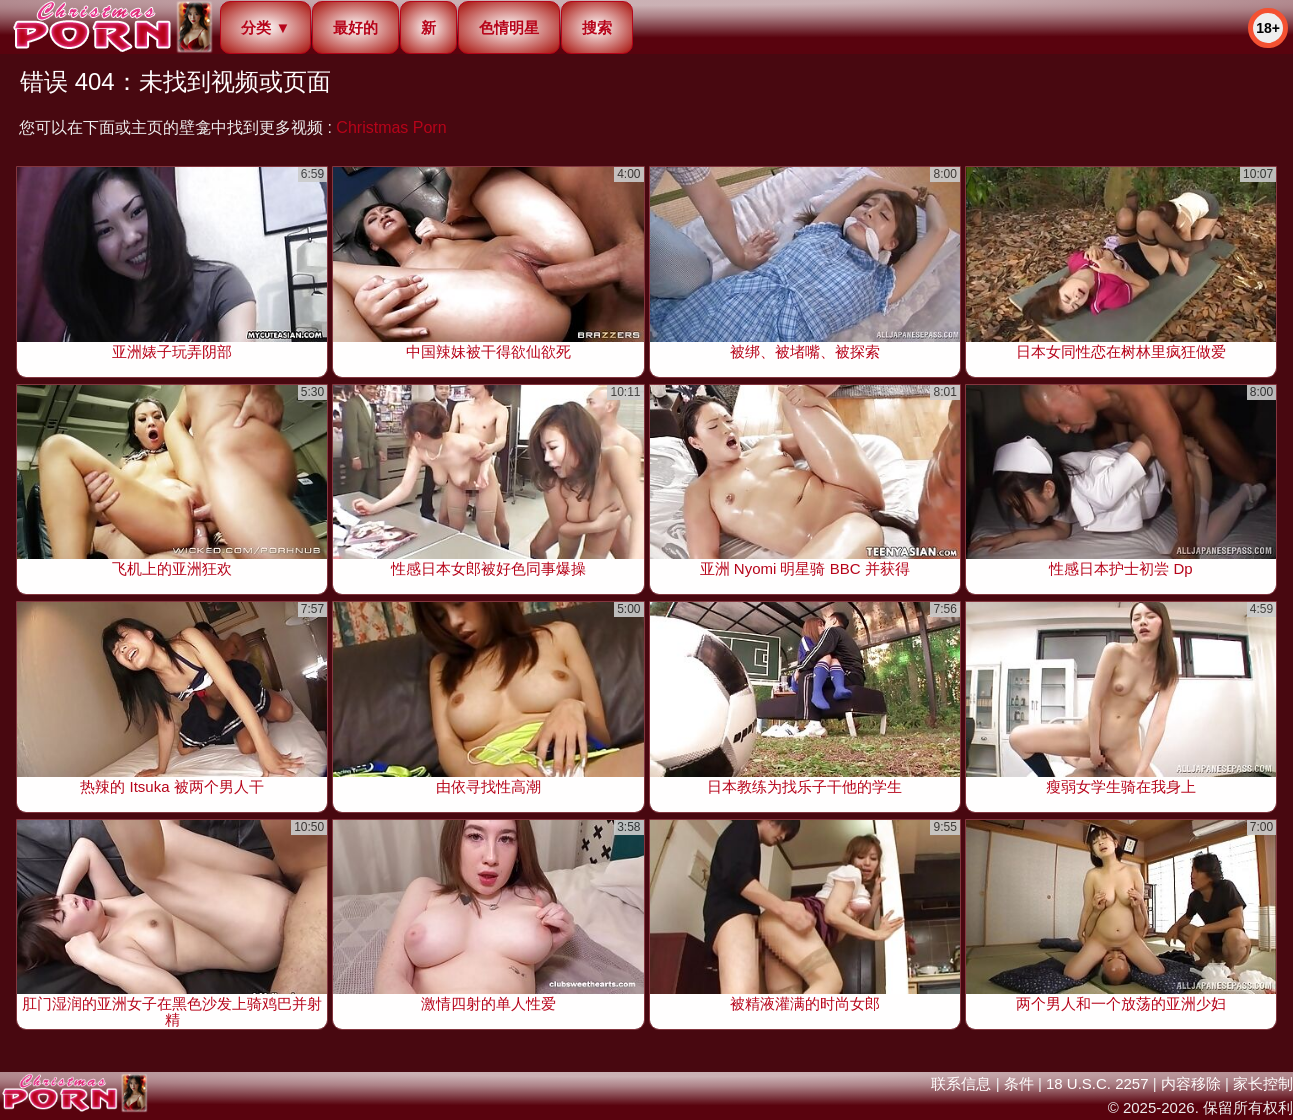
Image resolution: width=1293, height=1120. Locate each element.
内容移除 (1191, 1083)
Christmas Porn (391, 127)
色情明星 (509, 27)
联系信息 (961, 1083)
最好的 (355, 27)
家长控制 (1263, 1083)
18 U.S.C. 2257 (1097, 1083)
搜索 (597, 27)
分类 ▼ (265, 27)
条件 (1019, 1083)
